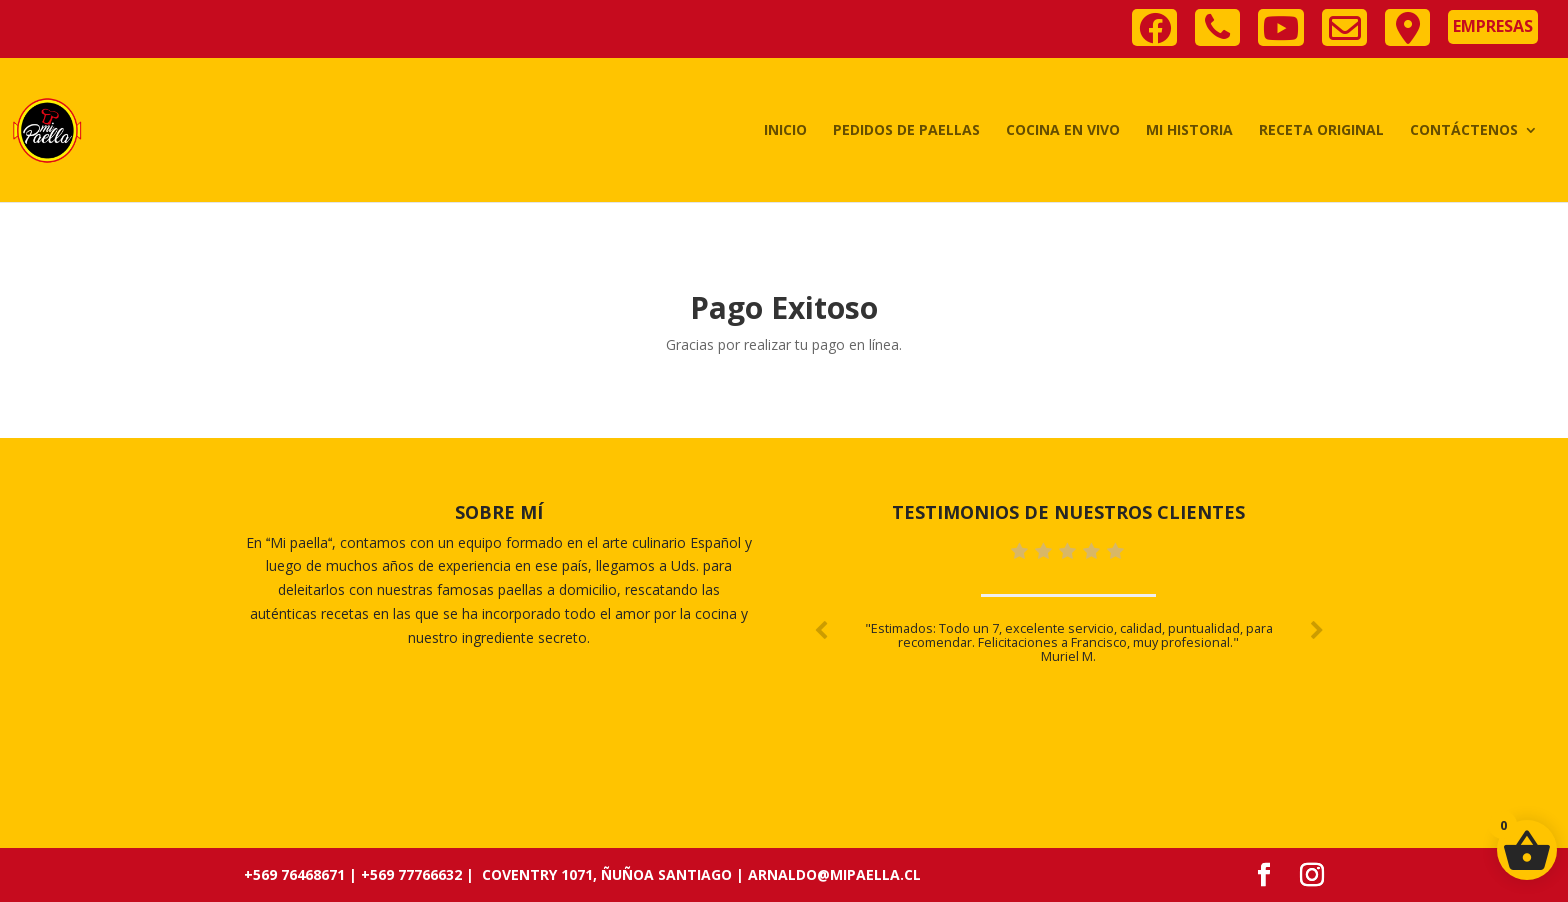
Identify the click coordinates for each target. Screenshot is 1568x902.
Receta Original (1321, 131)
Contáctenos (1464, 131)
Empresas (1493, 26)
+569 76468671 (294, 874)
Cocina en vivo (1063, 131)
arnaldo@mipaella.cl (834, 874)
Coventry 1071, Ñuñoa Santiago (607, 874)
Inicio (785, 131)
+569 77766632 (411, 874)
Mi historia (1189, 131)
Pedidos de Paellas (906, 131)
